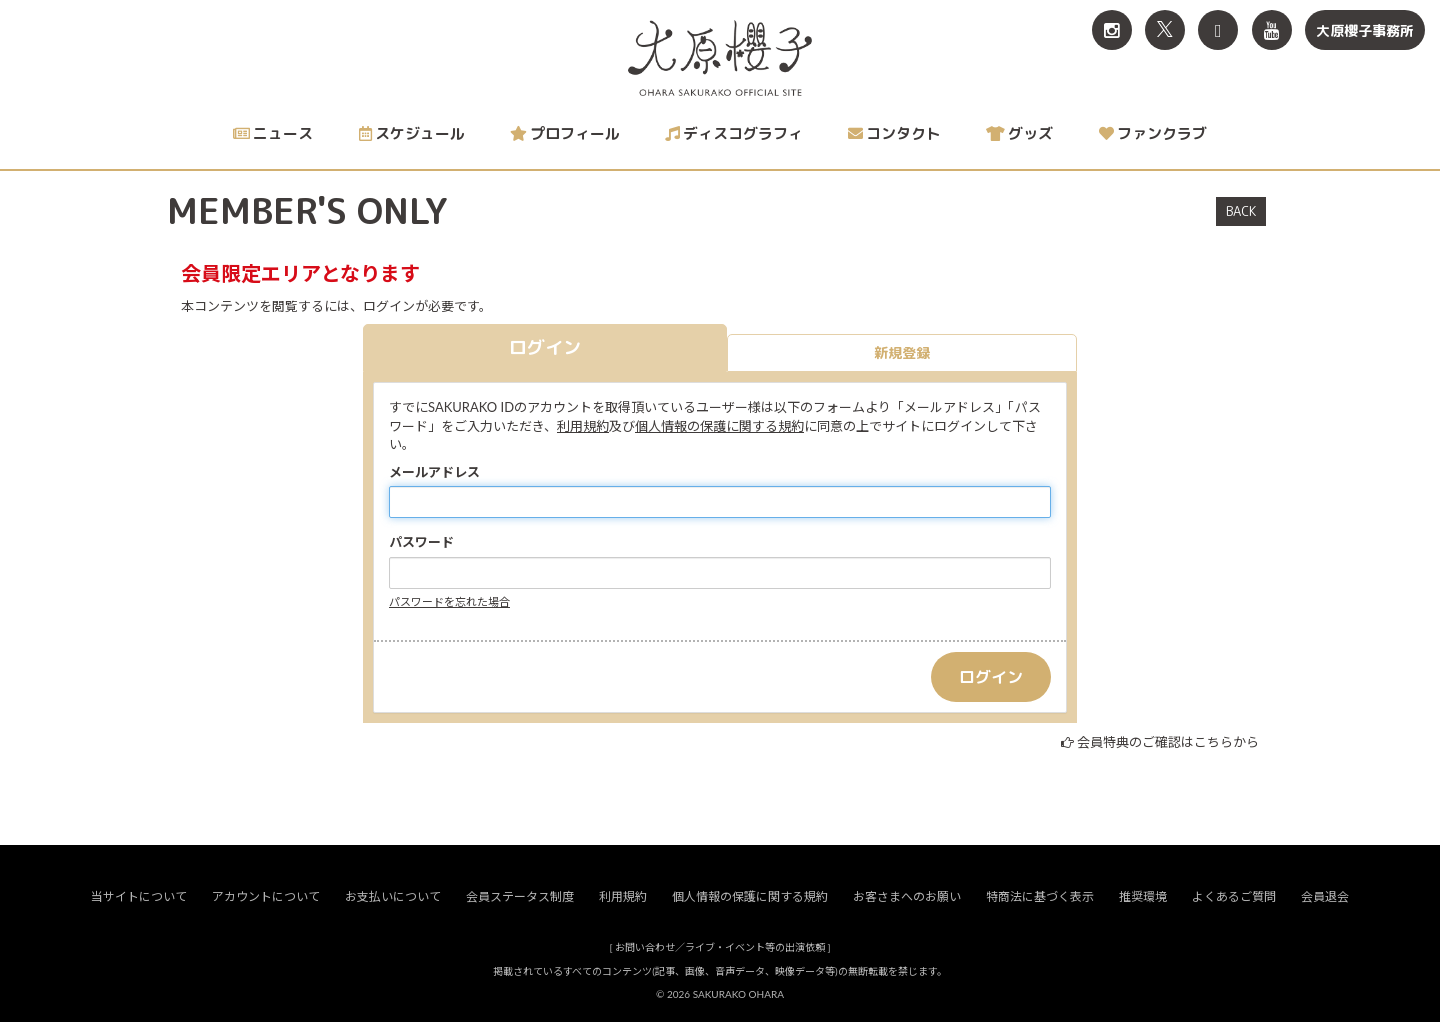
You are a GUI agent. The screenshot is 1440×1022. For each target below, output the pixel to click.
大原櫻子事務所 (1365, 30)
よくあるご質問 (1234, 896)
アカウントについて (266, 896)
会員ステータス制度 (520, 896)
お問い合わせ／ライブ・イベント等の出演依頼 (720, 947)
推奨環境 (1143, 896)
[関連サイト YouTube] (1272, 30)
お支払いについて (393, 896)
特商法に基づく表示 (1040, 896)
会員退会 (1325, 896)
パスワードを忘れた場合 (449, 601)
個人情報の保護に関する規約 (719, 426)
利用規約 (583, 426)
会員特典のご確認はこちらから (1168, 742)
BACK (1241, 211)
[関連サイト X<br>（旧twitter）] (1165, 30)
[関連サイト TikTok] (1218, 30)
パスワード (421, 542)
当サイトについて (139, 896)
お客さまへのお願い (907, 896)
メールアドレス (434, 472)
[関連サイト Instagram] (1112, 30)
